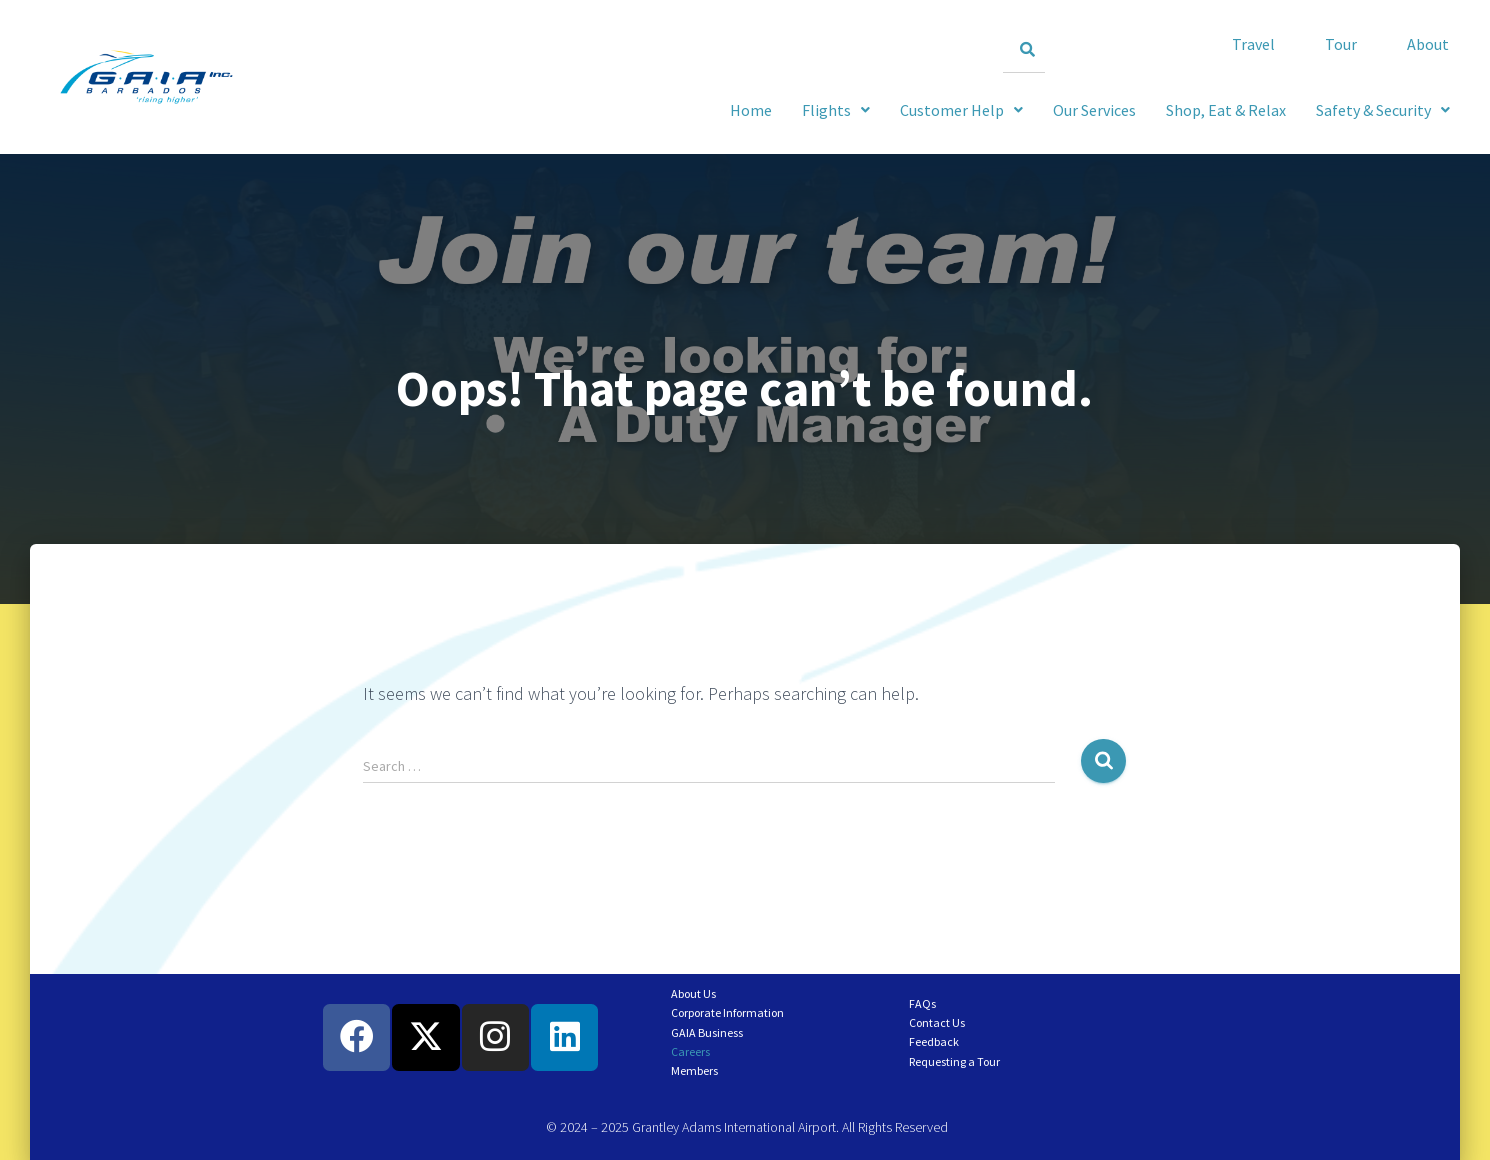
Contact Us (937, 1022)
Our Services (1094, 110)
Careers (690, 1051)
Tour (1341, 44)
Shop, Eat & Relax (1226, 110)
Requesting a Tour (954, 1061)
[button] (1383, 110)
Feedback (934, 1041)
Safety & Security (1383, 110)
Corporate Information (727, 1012)
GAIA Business (707, 1032)
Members (694, 1070)
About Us (693, 993)
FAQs (922, 1003)
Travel (1253, 44)
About (1428, 44)
